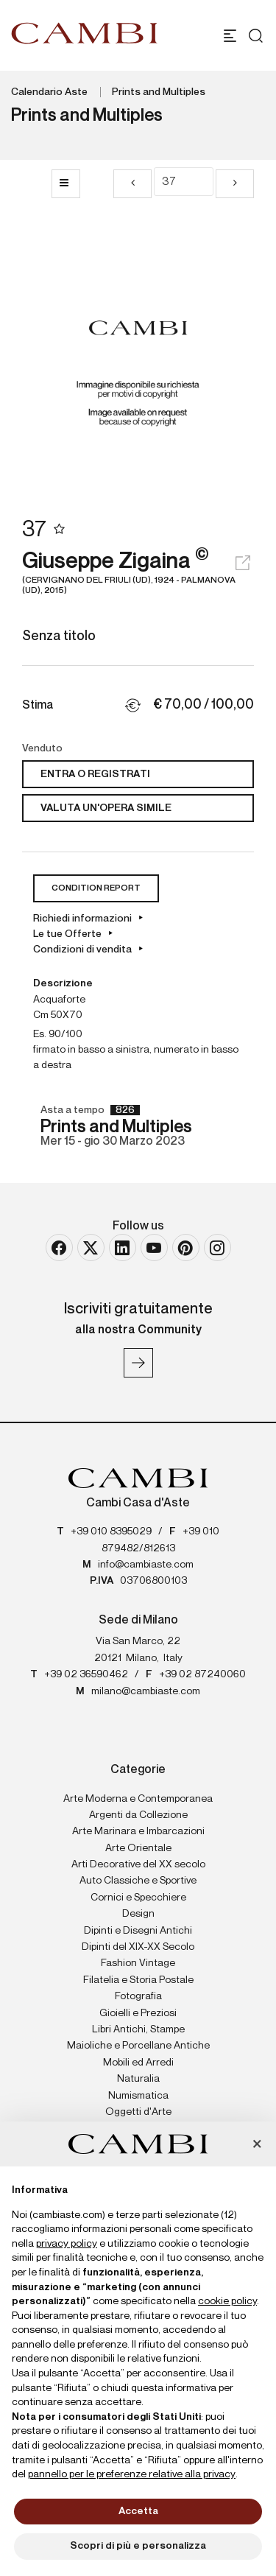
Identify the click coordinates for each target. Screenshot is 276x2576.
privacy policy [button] (66, 2244)
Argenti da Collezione (138, 1815)
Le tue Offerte (67, 934)
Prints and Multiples (158, 92)
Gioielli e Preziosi (138, 2013)
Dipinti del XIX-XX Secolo (138, 1947)
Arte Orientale (138, 1848)
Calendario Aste (49, 92)
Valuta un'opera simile (105, 808)
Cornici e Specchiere (138, 1897)
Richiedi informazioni (82, 918)
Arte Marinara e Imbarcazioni (138, 1831)
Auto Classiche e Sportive (138, 1880)
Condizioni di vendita (82, 949)
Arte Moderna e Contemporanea (138, 1799)
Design (138, 1914)
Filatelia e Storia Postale (138, 1980)
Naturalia (138, 2079)
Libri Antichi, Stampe (138, 2029)
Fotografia (138, 1996)
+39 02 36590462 (86, 1674)
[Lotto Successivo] (235, 183)
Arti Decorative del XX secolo (138, 1864)
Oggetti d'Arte (138, 2112)
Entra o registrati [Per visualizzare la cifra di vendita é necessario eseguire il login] (95, 774)
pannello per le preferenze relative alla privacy (132, 2474)
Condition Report (96, 888)
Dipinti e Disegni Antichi (138, 1931)
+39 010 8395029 (111, 1531)
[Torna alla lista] (66, 183)
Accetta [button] (138, 2511)
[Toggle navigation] (230, 36)
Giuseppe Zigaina (138, 573)
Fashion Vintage (138, 1963)
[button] (257, 2145)
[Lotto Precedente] (132, 183)
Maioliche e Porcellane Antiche (138, 2045)
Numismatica (138, 2096)
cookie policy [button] (227, 2301)
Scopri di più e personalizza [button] (138, 2546)
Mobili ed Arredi (138, 2062)
